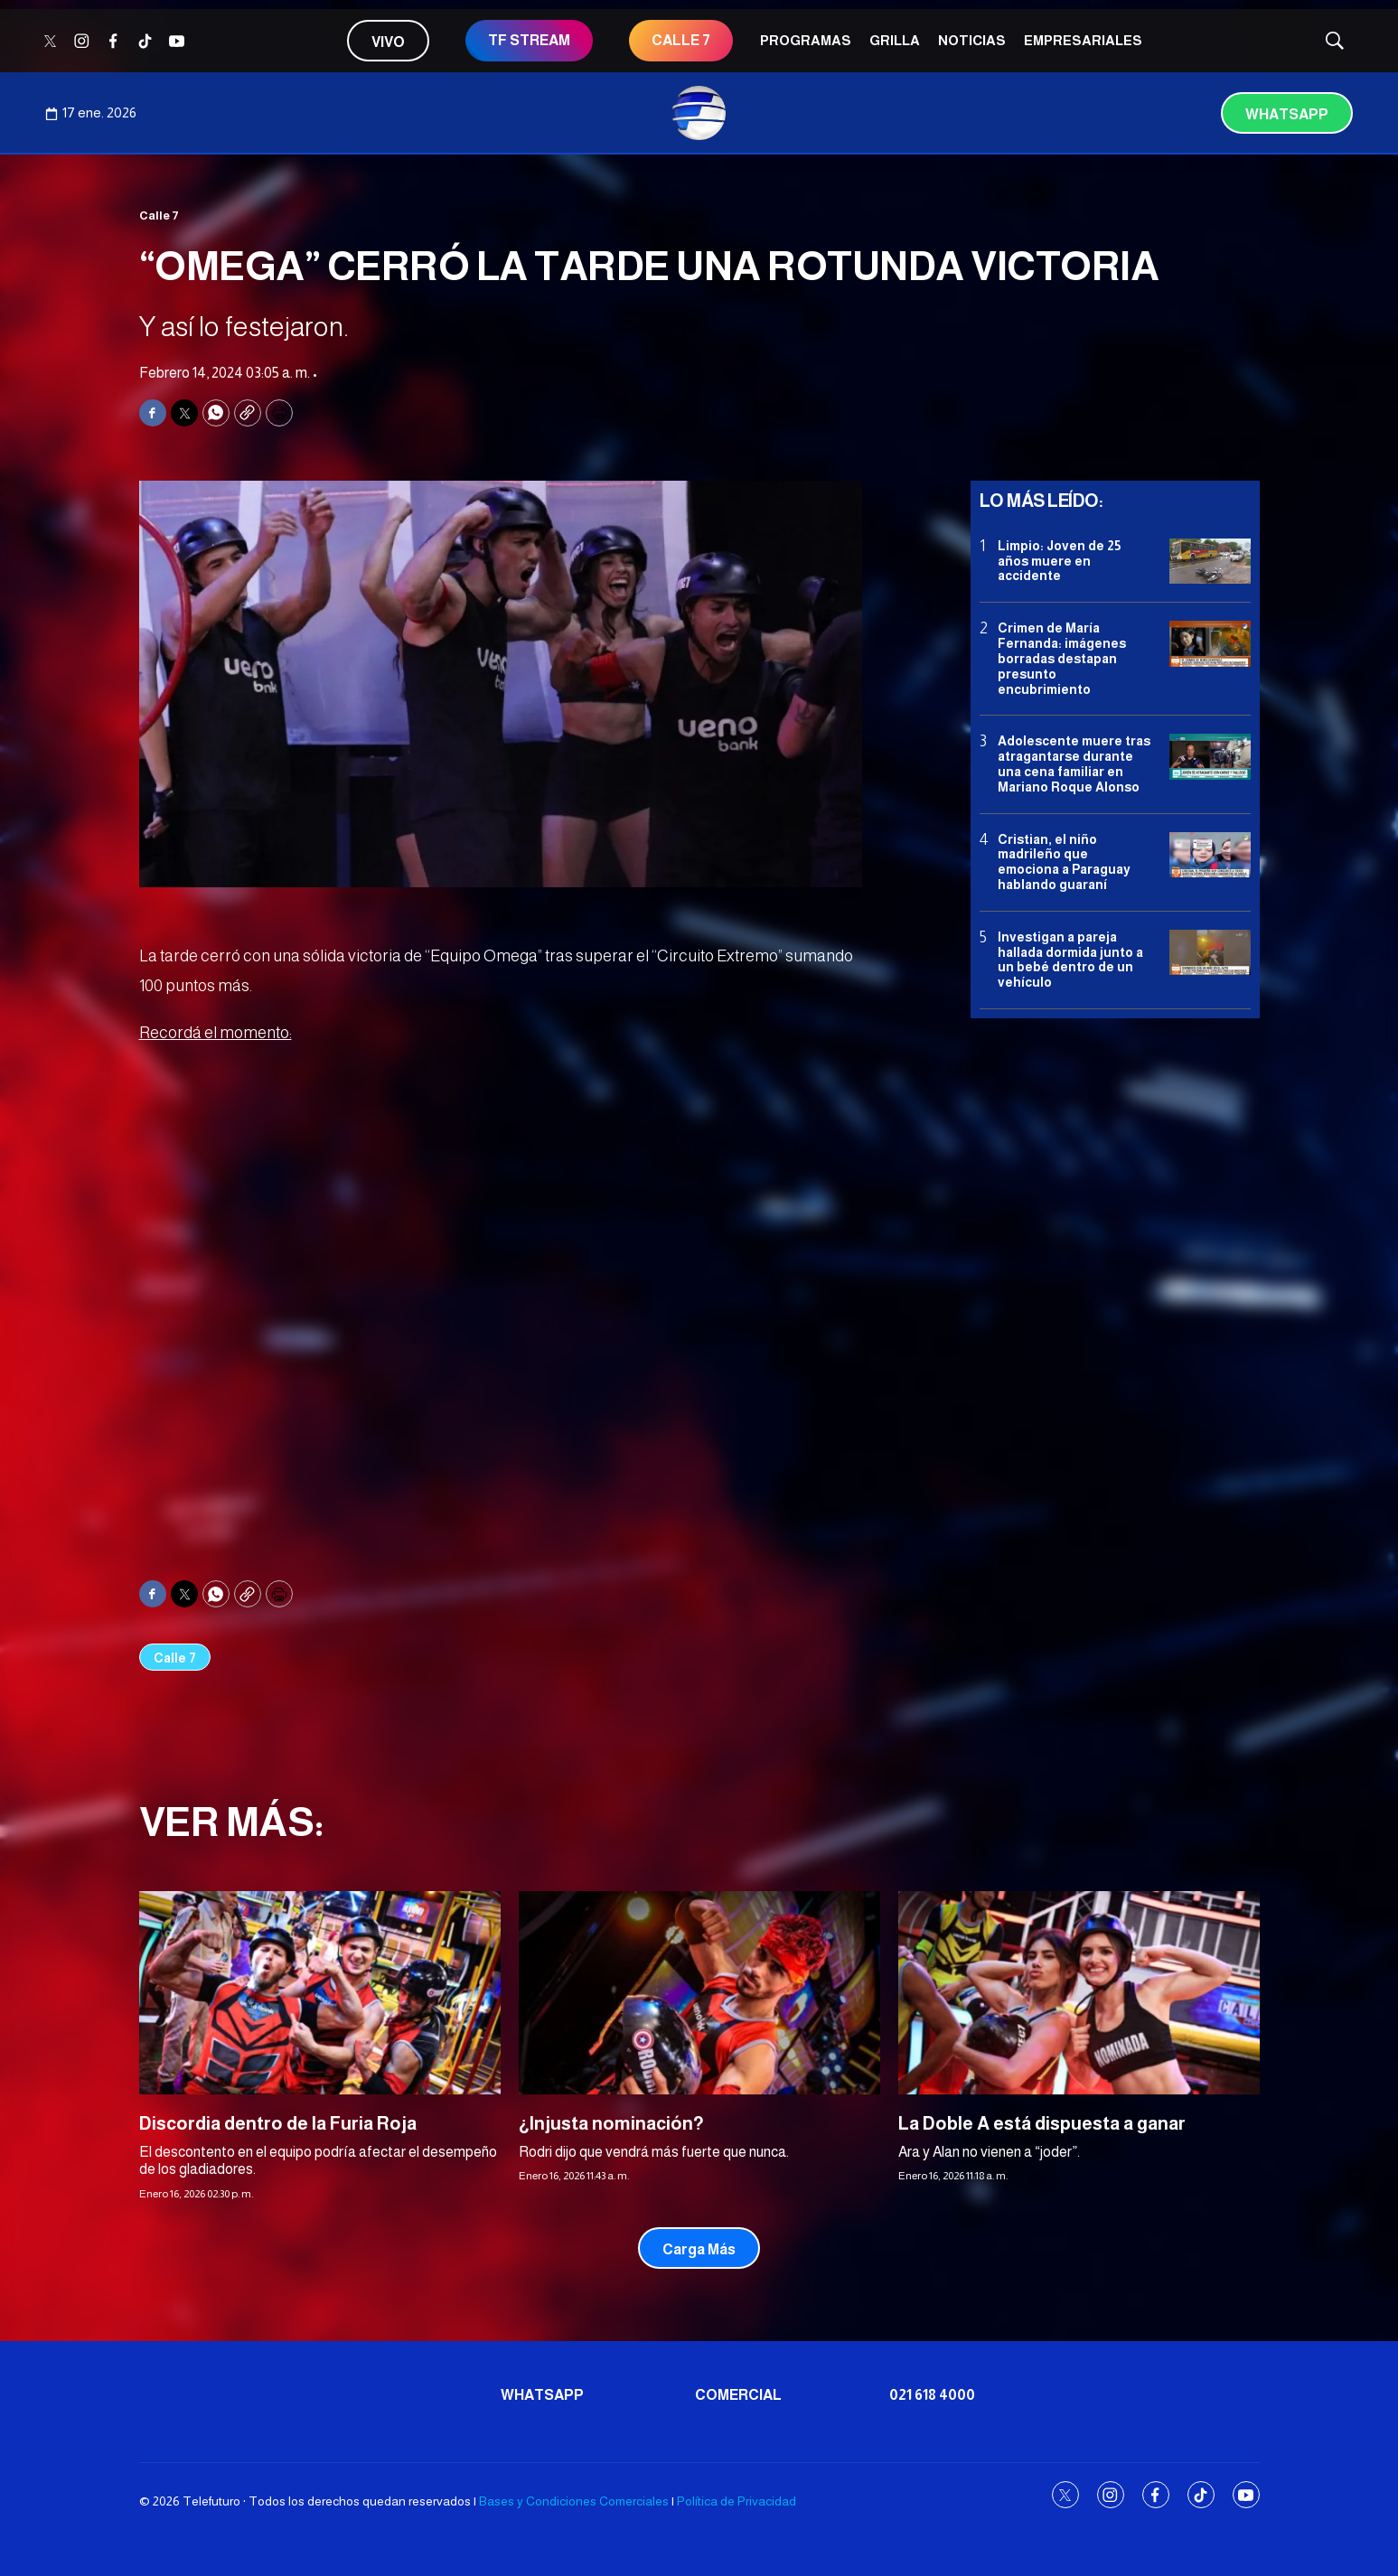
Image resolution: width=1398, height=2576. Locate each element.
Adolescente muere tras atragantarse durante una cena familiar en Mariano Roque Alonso (1074, 763)
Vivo (388, 42)
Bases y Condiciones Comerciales (574, 2501)
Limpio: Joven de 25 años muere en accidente (1059, 561)
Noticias (972, 40)
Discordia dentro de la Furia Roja (278, 2123)
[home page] (699, 113)
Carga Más (699, 2249)
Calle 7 (159, 215)
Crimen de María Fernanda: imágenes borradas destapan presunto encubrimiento (1062, 658)
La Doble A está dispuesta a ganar (1042, 2123)
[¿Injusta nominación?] (699, 1992)
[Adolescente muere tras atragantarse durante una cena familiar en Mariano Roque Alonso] (1210, 757)
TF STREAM (529, 40)
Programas (805, 40)
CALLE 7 (681, 40)
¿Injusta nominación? (611, 2123)
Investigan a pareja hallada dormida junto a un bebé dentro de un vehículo (1070, 959)
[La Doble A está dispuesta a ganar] (1079, 1992)
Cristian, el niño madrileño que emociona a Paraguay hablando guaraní (1064, 862)
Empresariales (1083, 40)
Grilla (894, 40)
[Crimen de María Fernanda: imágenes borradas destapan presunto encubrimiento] (1210, 644)
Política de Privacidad (736, 2501)
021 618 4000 (932, 2395)
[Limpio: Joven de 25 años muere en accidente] (1210, 562)
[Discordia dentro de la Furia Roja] (320, 1992)
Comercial (738, 2395)
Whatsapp (1286, 114)
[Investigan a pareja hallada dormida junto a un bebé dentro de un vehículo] (1210, 953)
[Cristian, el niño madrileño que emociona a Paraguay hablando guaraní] (1210, 855)
